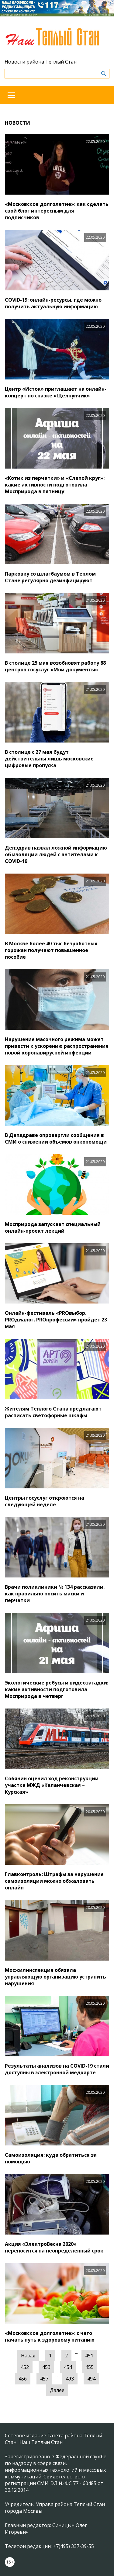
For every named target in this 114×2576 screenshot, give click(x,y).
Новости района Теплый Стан (41, 61)
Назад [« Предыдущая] (28, 2355)
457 (44, 2378)
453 (46, 2367)
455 (89, 2367)
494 (91, 2378)
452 (25, 2367)
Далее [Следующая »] (57, 2390)
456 (23, 2378)
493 (70, 2378)
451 (89, 2355)
